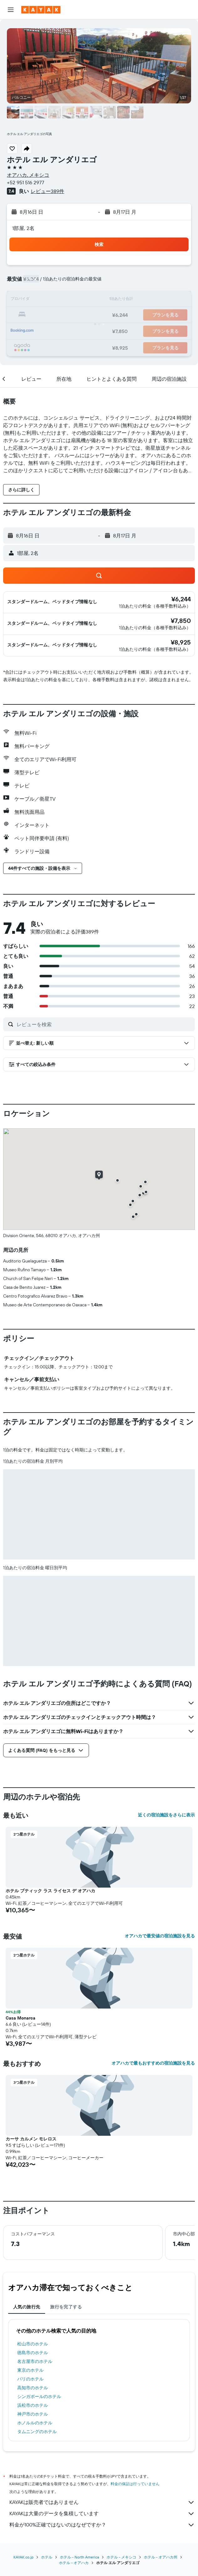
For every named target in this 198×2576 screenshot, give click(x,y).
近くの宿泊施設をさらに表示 (166, 1815)
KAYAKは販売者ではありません (102, 2502)
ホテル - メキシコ (121, 2557)
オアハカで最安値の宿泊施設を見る (160, 1936)
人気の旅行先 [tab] (26, 2307)
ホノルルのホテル (34, 2423)
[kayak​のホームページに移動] (40, 9)
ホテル (46, 2557)
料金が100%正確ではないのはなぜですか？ (102, 2525)
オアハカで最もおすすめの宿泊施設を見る (153, 2063)
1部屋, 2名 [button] (23, 228)
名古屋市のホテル (34, 2361)
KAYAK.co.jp (23, 2557)
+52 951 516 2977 (25, 182)
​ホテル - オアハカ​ (74, 2562)
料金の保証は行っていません (135, 2483)
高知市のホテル (32, 2388)
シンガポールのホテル (39, 2396)
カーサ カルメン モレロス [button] (31, 2139)
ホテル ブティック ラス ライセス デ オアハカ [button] (50, 1891)
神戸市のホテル (32, 2414)
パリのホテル (30, 2379)
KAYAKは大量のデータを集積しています (102, 2513)
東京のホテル (30, 2370)
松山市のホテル (32, 2344)
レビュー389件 (47, 191)
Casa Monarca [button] (20, 2018)
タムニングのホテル (37, 2431)
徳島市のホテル (32, 2352)
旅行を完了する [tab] (66, 2307)
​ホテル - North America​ (79, 2557)
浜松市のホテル (32, 2405)
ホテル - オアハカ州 (160, 2557)
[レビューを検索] (104, 1024)
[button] (11, 10)
